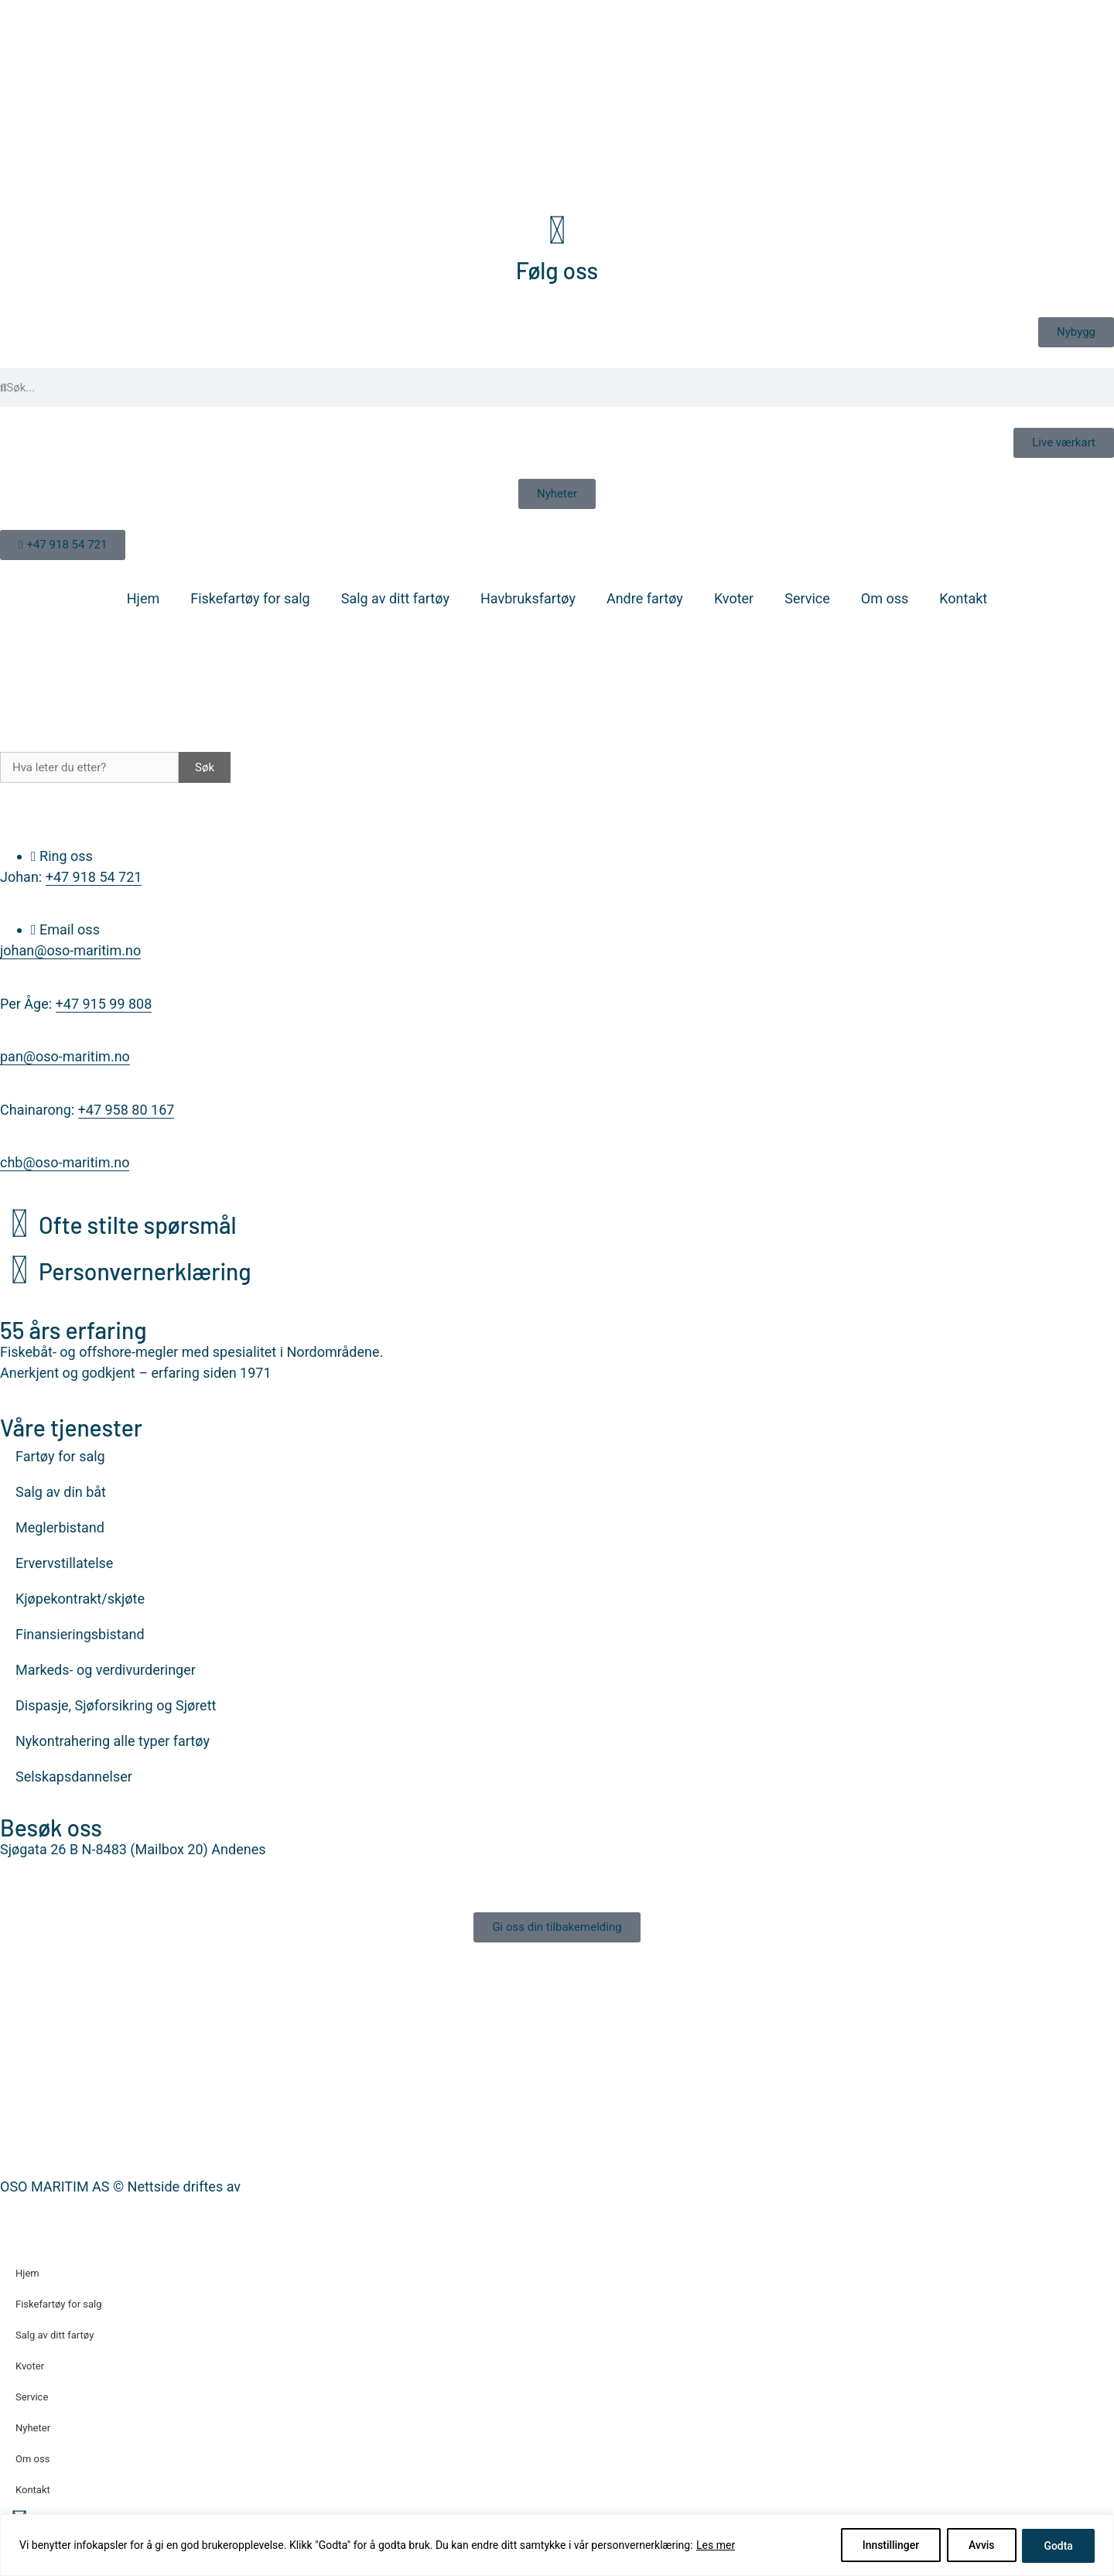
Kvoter (733, 598)
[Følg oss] (557, 230)
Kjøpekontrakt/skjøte (80, 1598)
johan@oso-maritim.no (70, 950)
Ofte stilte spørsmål (138, 1224)
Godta (1057, 2546)
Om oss (884, 598)
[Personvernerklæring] (19, 1270)
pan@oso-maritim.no (65, 1056)
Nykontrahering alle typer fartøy (112, 1741)
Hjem (143, 598)
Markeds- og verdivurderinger (105, 1670)
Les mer (715, 2546)
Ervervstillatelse (64, 1563)
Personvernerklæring (145, 1271)
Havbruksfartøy (528, 598)
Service (807, 598)
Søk (204, 767)
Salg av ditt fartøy (395, 598)
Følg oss (557, 270)
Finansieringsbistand (80, 1634)
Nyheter (32, 2428)
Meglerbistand (59, 1527)
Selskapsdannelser (73, 1776)
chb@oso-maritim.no (64, 1162)
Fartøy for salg (60, 1456)
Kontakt (963, 598)
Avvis (979, 2546)
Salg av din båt (60, 1492)
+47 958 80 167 (126, 1110)
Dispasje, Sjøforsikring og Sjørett (115, 1705)
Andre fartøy (645, 598)
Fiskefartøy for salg (249, 598)
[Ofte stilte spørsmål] (19, 1223)
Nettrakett (275, 2186)
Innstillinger (886, 2546)
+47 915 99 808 (104, 1004)
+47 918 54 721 (94, 877)
